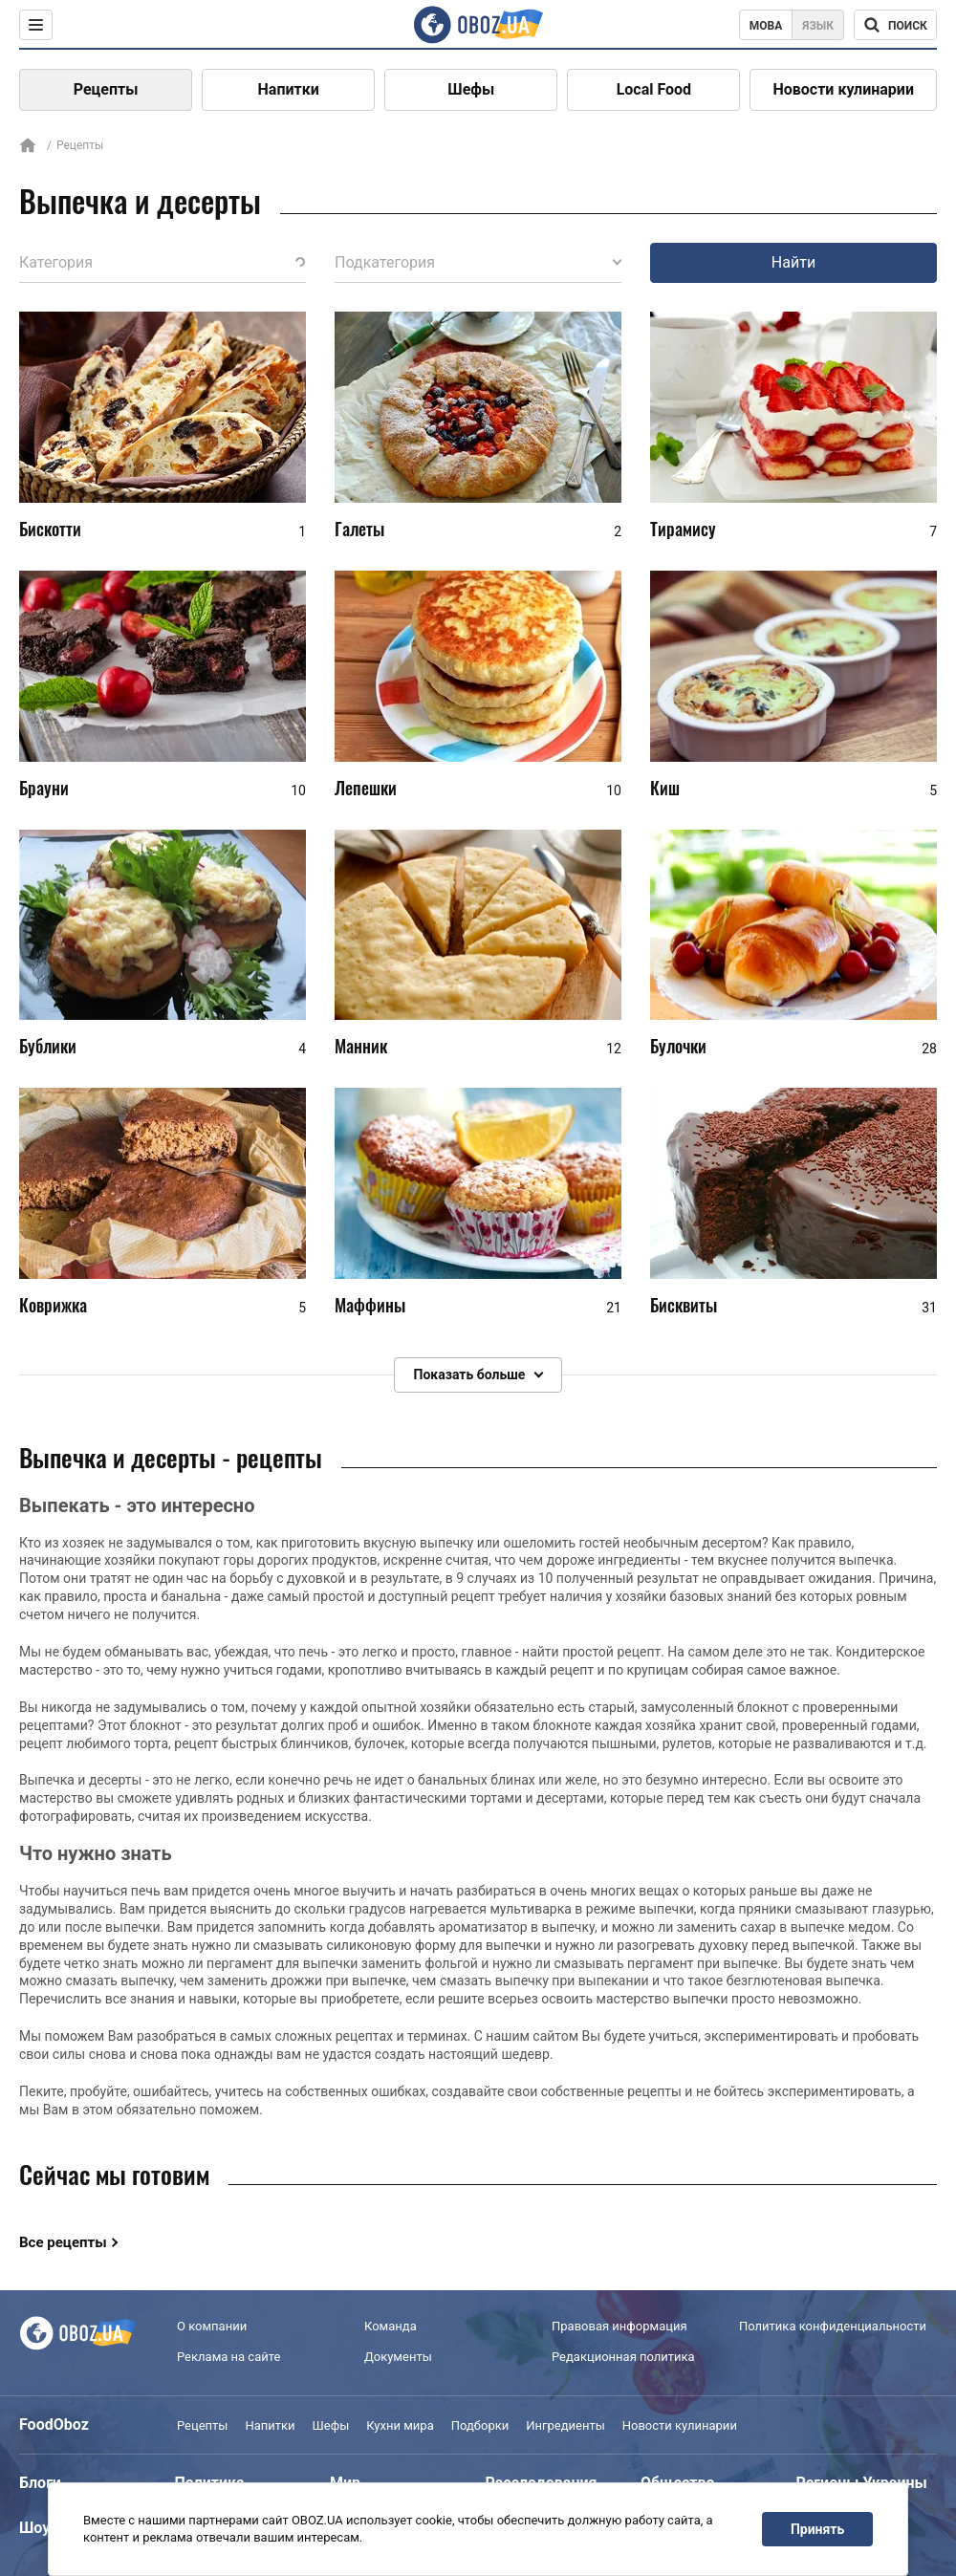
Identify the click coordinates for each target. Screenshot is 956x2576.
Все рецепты (63, 2242)
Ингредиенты (565, 2425)
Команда (390, 2326)
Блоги (40, 2483)
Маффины (370, 1304)
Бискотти (50, 528)
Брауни (44, 787)
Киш (665, 787)
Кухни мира (399, 2425)
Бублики (47, 1046)
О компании (212, 2326)
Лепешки (366, 787)
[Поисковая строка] (895, 25)
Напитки (288, 89)
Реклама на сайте (228, 2356)
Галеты (359, 528)
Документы (398, 2356)
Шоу (34, 2528)
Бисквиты (683, 1304)
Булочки (678, 1046)
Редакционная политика (623, 2356)
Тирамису (683, 528)
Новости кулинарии (843, 89)
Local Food (654, 89)
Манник (361, 1046)
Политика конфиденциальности (832, 2326)
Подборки (480, 2425)
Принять (817, 2529)
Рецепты (106, 89)
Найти (793, 262)
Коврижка (53, 1304)
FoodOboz (54, 2424)
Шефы (470, 89)
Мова (766, 25)
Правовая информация (619, 2326)
